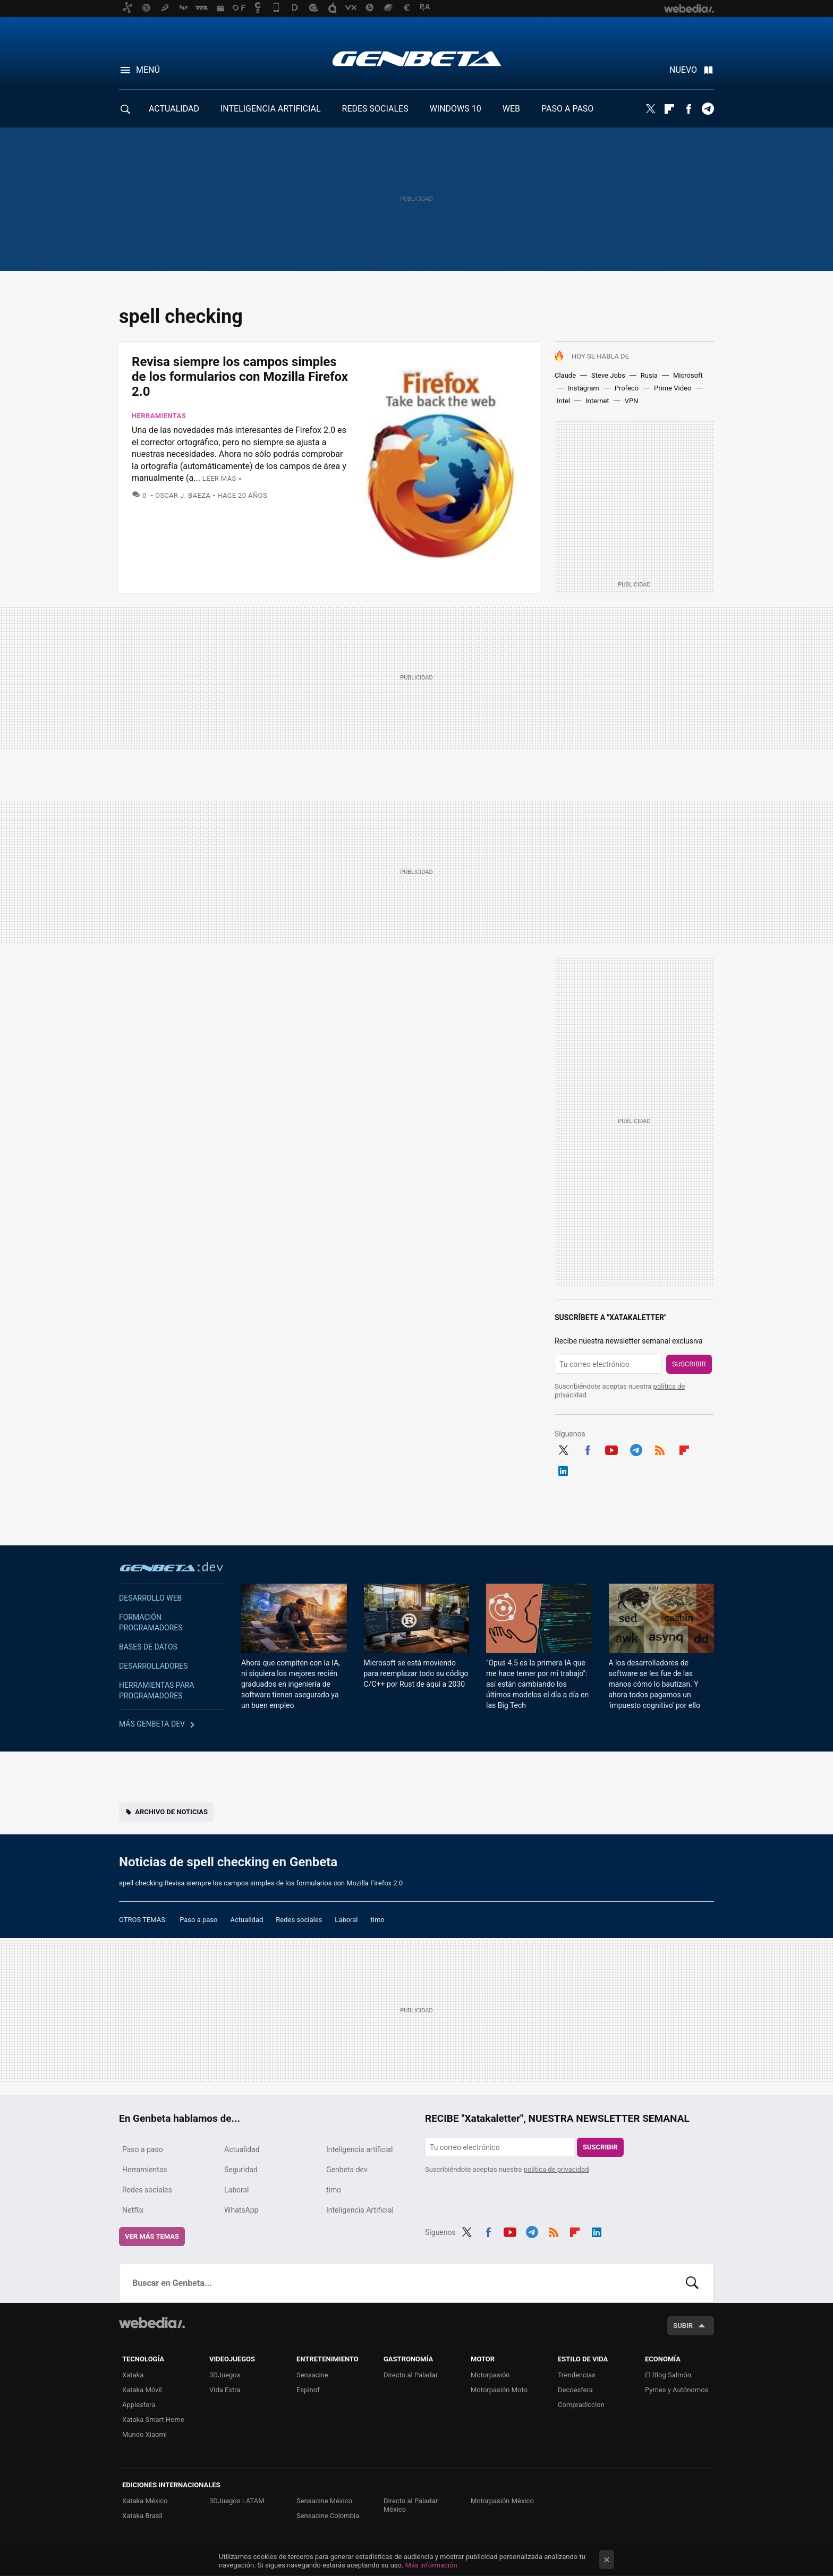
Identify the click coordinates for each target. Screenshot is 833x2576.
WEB (511, 109)
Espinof (308, 2390)
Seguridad (241, 2169)
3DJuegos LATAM (237, 2501)
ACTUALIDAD (174, 109)
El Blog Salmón (668, 2375)
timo (378, 1920)
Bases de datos (148, 1647)
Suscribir (689, 1364)
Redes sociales (299, 1920)
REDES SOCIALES (375, 109)
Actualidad (246, 1920)
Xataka (132, 2375)
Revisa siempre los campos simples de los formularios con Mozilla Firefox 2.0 (240, 376)
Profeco (627, 388)
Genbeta (417, 58)
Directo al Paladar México (411, 2505)
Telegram (707, 109)
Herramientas (159, 416)
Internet (597, 401)
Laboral (346, 1920)
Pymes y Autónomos (676, 2390)
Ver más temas (152, 2236)
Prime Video (672, 388)
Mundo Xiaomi (144, 2434)
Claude (565, 375)
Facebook (688, 109)
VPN (632, 401)
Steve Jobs (608, 375)
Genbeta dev (171, 1566)
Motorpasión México (502, 2501)
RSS (659, 1448)
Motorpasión (490, 2375)
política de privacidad (556, 2169)
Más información (431, 2565)
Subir (683, 2326)
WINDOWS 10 (455, 109)
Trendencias (577, 2375)
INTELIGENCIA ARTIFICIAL (270, 109)
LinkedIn (563, 1469)
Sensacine (312, 2375)
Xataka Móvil (142, 2390)
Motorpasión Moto (499, 2390)
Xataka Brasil (142, 2516)
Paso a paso (198, 1920)
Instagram (583, 388)
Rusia (649, 375)
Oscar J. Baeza (182, 495)
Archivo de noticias (171, 1812)
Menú (148, 70)
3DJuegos (225, 2375)
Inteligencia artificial (359, 2149)
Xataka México (145, 2501)
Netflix (132, 2210)
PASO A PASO (567, 109)
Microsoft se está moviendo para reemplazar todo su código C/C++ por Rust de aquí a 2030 (416, 1673)
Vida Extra (224, 2390)
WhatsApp (241, 2210)
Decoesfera (575, 2390)
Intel (563, 401)
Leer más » (222, 478)
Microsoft (688, 375)
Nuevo (683, 70)
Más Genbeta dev (152, 1724)
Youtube (611, 1448)
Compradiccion (581, 2405)
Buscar (692, 2282)
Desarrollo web (150, 1598)
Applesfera (138, 2405)
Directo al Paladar (411, 2375)
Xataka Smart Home (153, 2420)
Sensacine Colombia (327, 2516)
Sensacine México (324, 2501)
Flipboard (669, 109)
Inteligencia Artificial (360, 2210)
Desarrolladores (153, 1666)
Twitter (650, 109)
